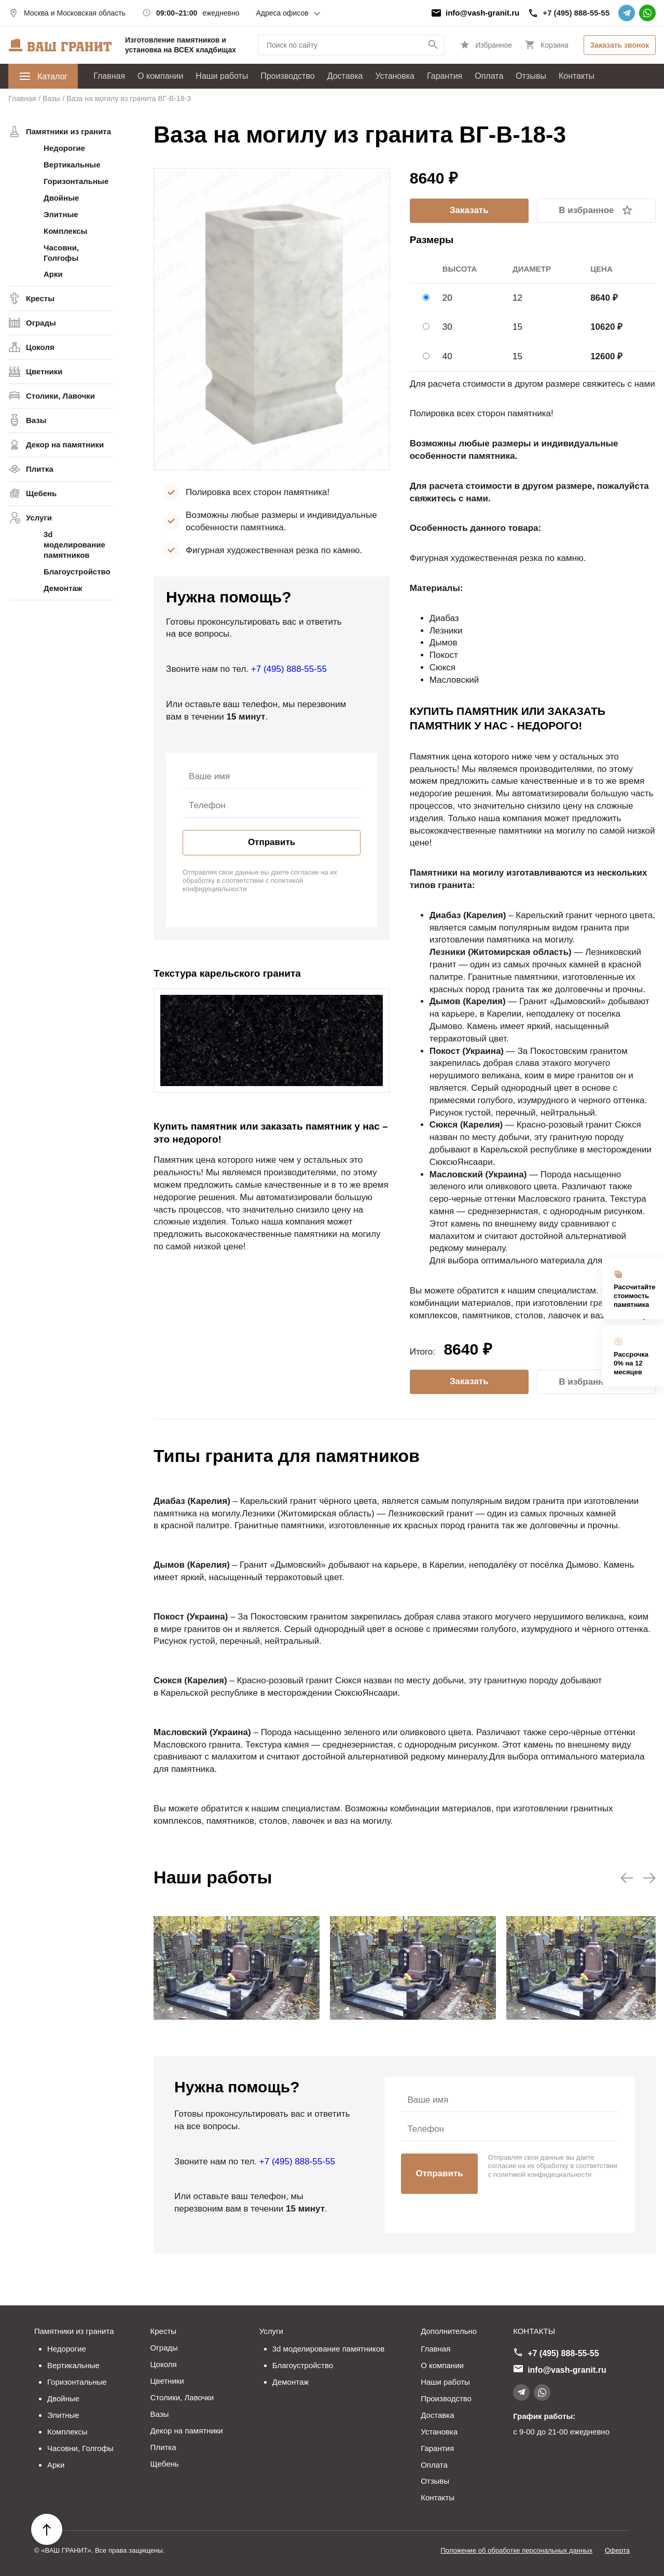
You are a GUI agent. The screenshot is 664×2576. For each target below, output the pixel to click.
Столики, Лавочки (60, 395)
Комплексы (65, 231)
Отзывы (531, 76)
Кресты (40, 298)
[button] (626, 1878)
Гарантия (444, 76)
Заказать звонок (619, 45)
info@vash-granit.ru (482, 12)
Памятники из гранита (68, 131)
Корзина (554, 45)
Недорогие (64, 148)
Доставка (345, 76)
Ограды (41, 322)
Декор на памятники (65, 444)
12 (517, 298)
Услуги (39, 517)
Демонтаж (63, 588)
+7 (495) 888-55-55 (576, 12)
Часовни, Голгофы (61, 252)
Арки (53, 274)
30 (447, 327)
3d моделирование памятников (74, 544)
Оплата (489, 76)
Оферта (617, 2550)
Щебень (41, 493)
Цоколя (40, 347)
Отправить (271, 842)
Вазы (36, 420)
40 (447, 356)
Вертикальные (72, 164)
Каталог (43, 76)
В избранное (586, 210)
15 (517, 327)
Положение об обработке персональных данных (516, 2550)
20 (447, 298)
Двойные (61, 197)
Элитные (61, 214)
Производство (287, 76)
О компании (160, 76)
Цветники (44, 371)
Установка (394, 76)
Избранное (493, 45)
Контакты (576, 76)
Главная (109, 76)
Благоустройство (77, 571)
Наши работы (222, 76)
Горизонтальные (76, 181)
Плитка (39, 468)
